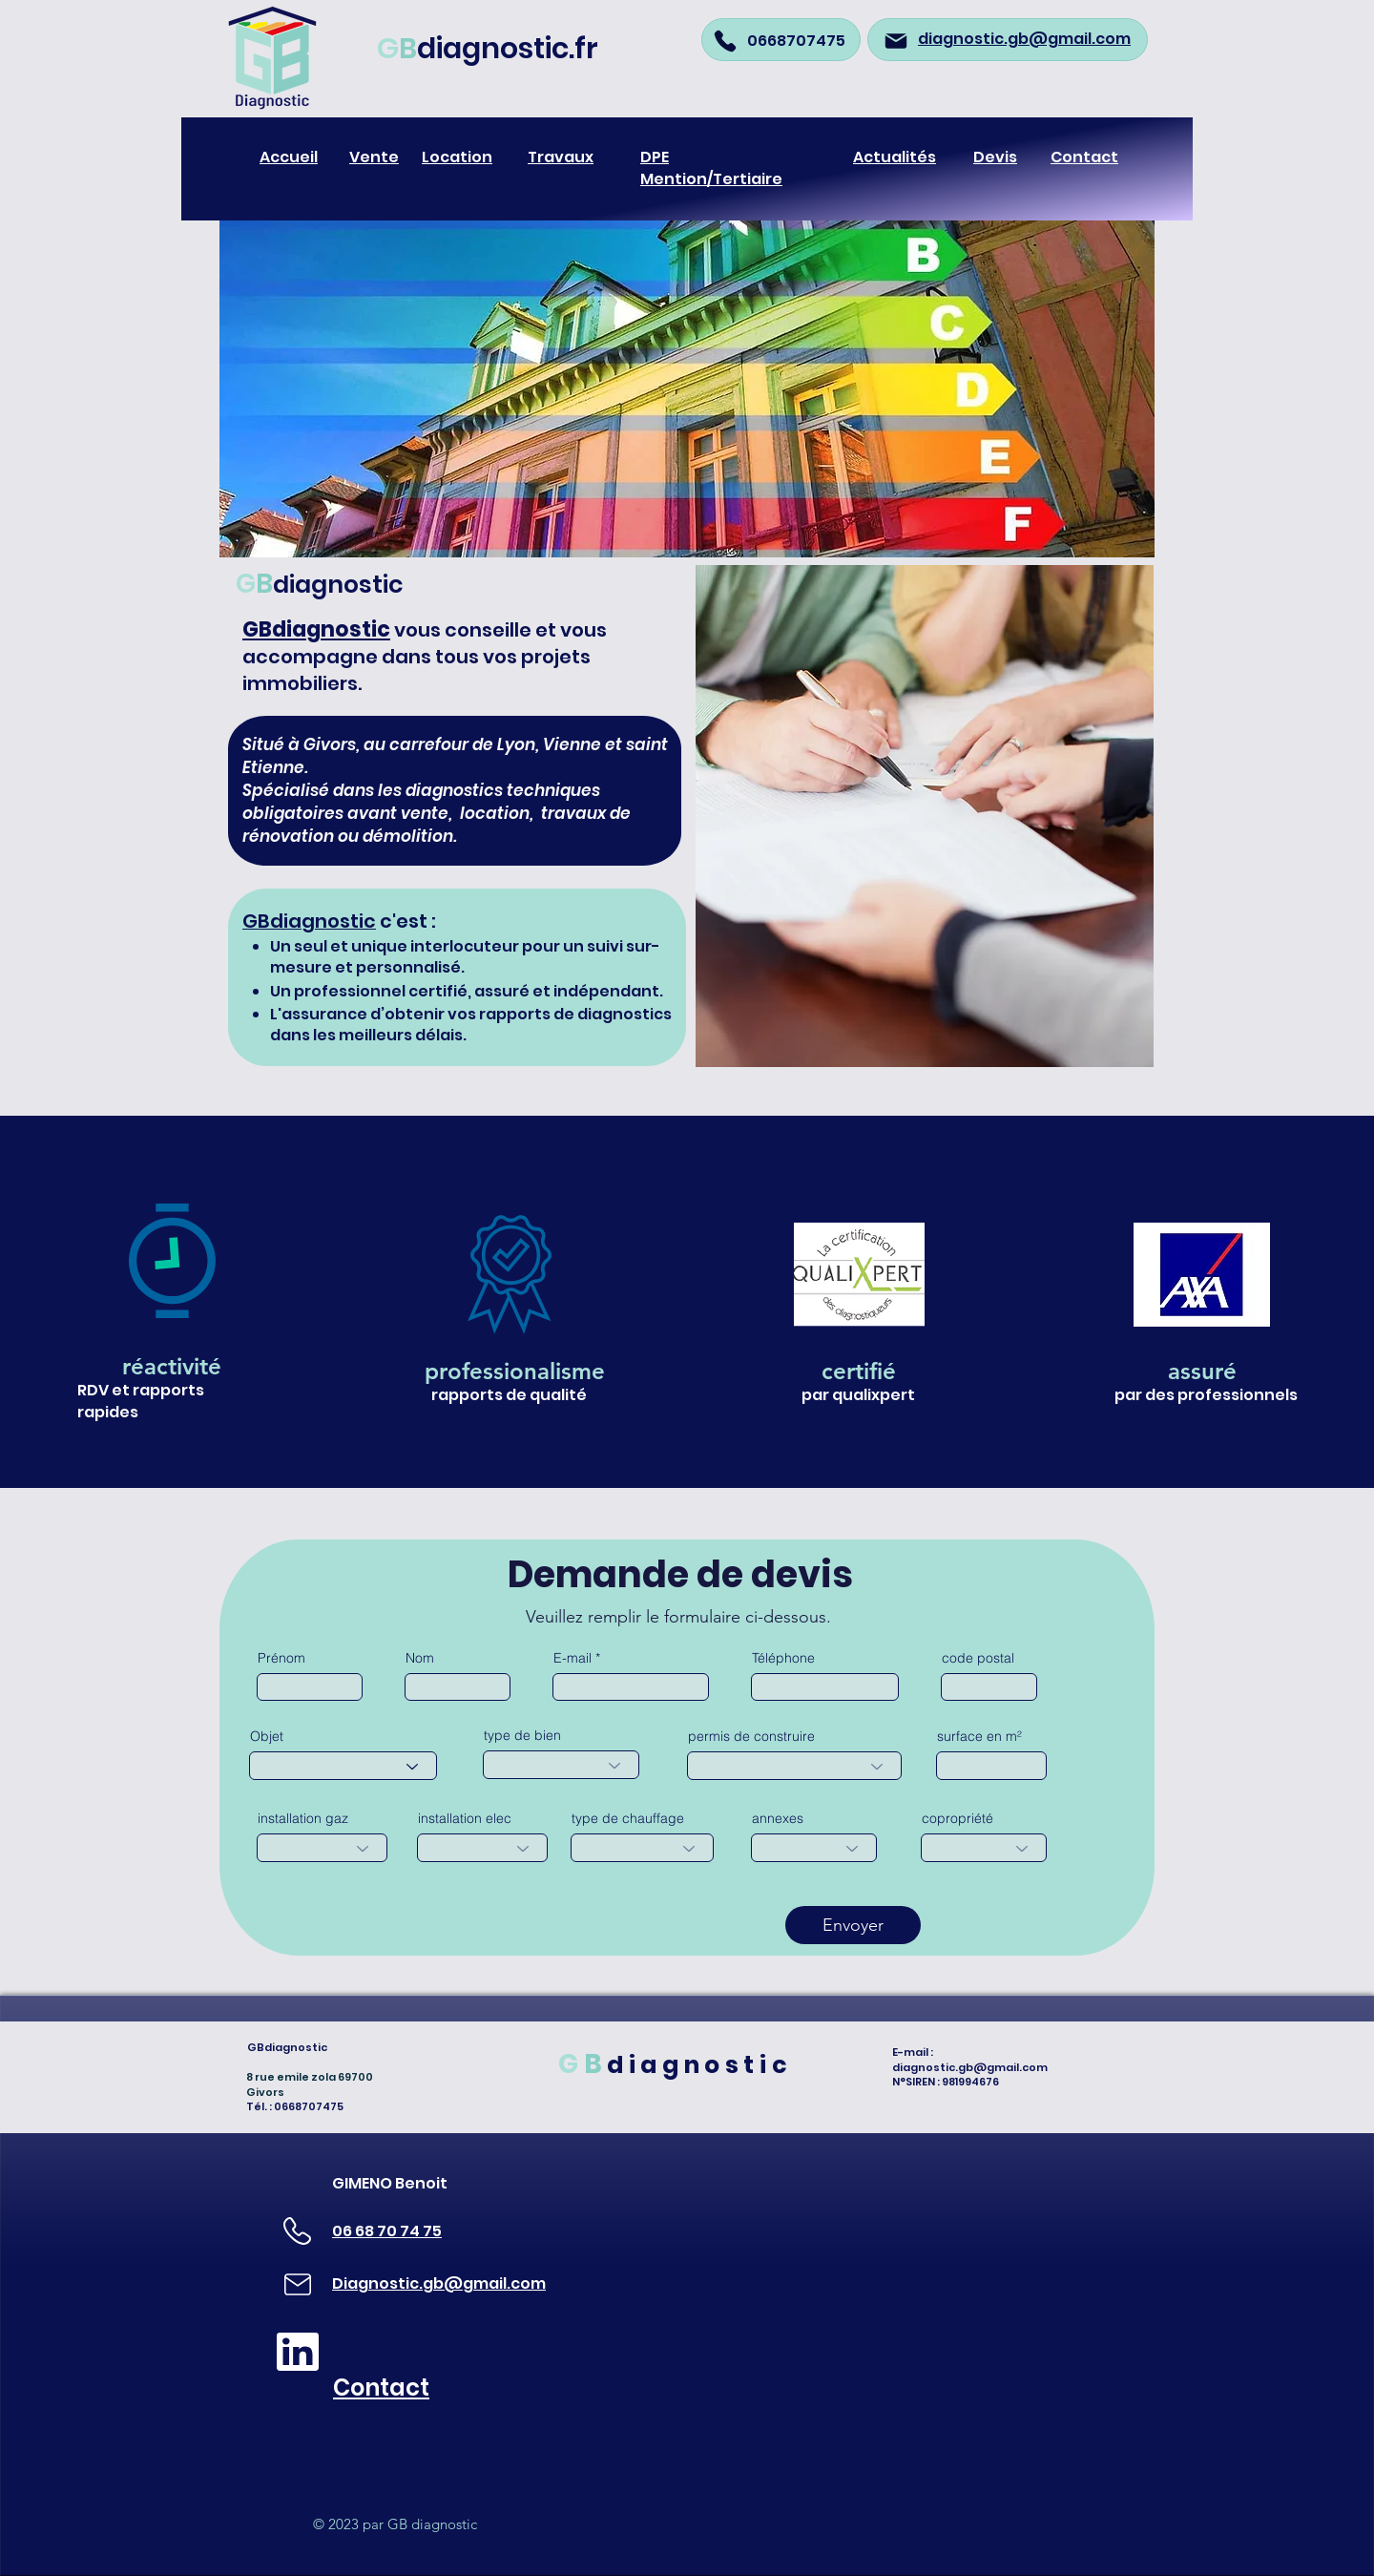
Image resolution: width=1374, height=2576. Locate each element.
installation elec (464, 1818)
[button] (687, 381)
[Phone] (725, 41)
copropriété (957, 1818)
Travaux (560, 157)
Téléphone (783, 1658)
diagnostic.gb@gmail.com (970, 2067)
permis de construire (751, 1736)
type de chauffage (628, 1818)
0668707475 (796, 41)
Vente (374, 157)
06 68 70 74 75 (387, 2231)
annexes (777, 1818)
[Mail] (896, 41)
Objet (266, 1736)
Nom (420, 1658)
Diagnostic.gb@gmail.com (439, 2283)
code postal (978, 1658)
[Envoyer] (853, 1925)
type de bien (522, 1735)
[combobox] (343, 1765)
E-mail (572, 1658)
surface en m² (979, 1736)
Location (457, 157)
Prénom (281, 1658)
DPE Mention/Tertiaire (711, 167)
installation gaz (303, 1818)
